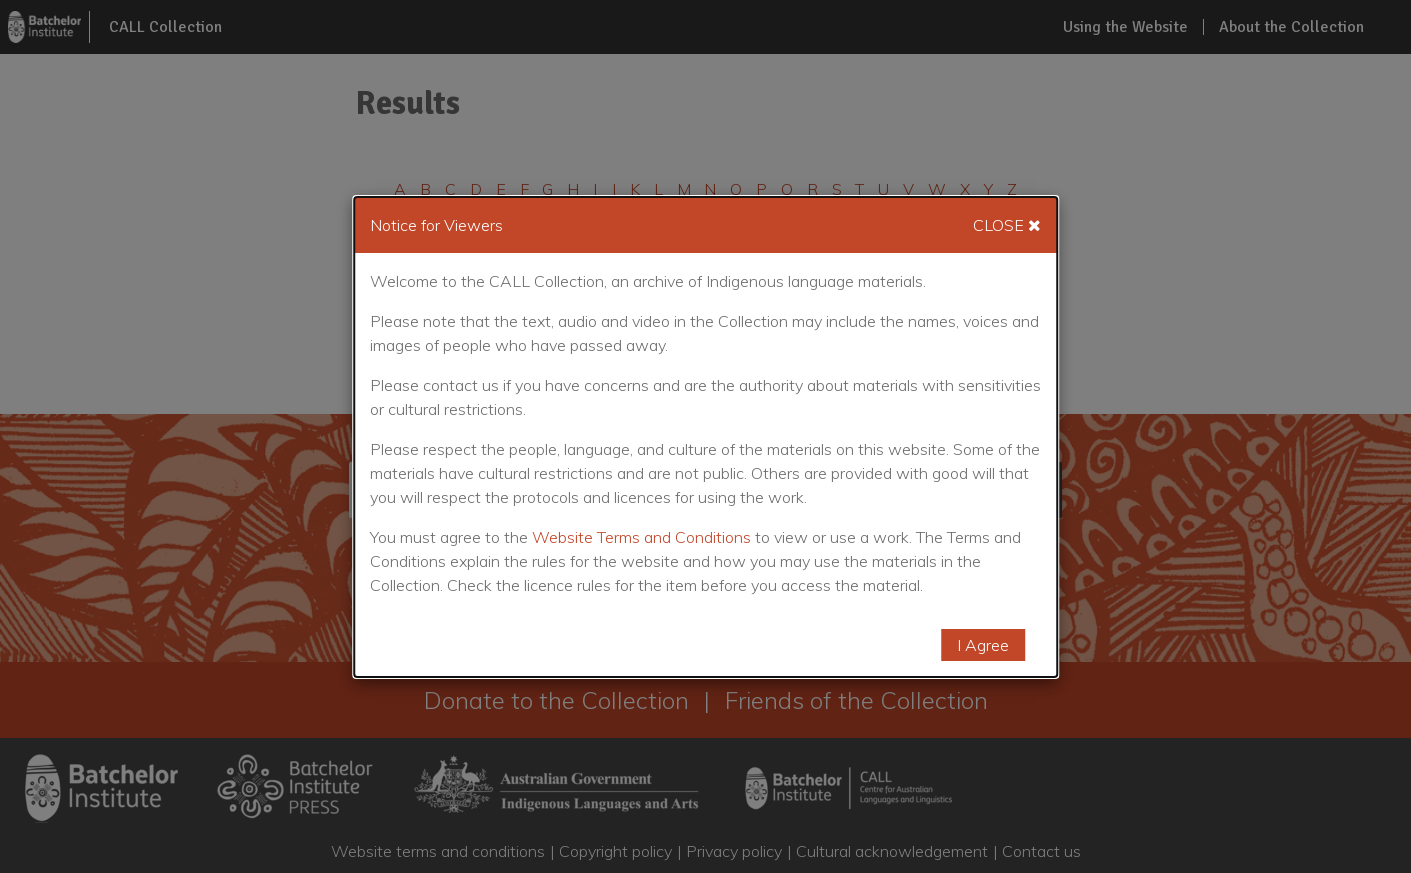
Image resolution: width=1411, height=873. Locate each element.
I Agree (983, 645)
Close (1007, 225)
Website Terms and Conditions (641, 537)
